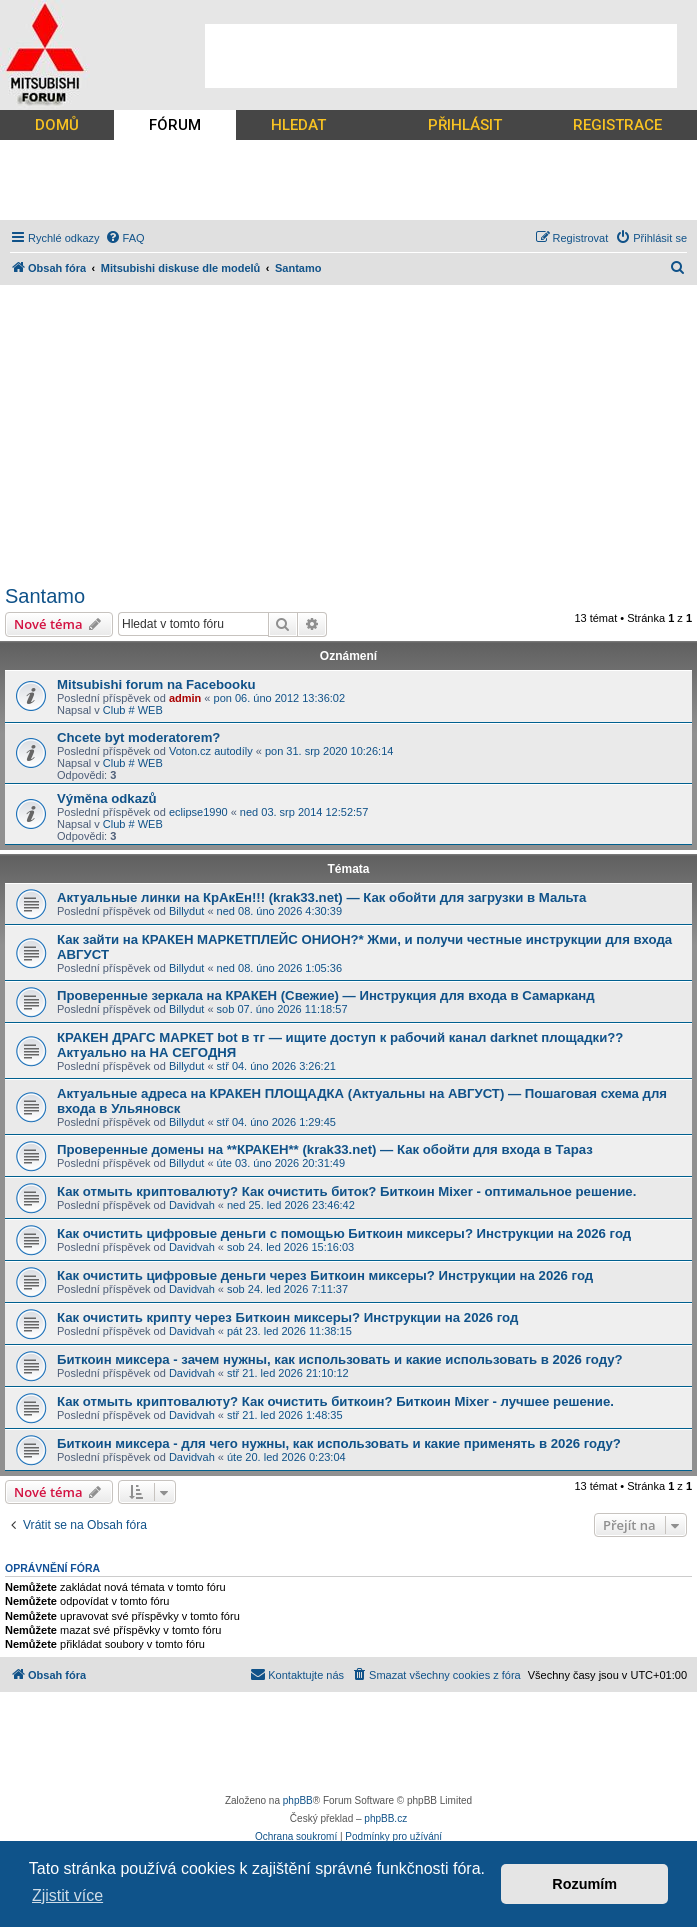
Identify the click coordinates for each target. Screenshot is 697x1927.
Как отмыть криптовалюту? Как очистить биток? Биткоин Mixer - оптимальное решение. (346, 1191)
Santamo (45, 596)
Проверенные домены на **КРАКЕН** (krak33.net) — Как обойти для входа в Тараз (325, 1149)
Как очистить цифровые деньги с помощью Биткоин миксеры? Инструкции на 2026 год (344, 1233)
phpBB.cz (385, 1818)
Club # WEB (133, 710)
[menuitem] (125, 238)
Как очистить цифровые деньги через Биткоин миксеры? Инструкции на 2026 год (325, 1275)
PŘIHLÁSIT (465, 125)
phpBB (298, 1800)
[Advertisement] (441, 56)
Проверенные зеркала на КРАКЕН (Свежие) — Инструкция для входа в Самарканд (326, 995)
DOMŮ (57, 125)
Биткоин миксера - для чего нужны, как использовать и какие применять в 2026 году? (339, 1443)
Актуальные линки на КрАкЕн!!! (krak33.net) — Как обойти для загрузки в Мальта (321, 897)
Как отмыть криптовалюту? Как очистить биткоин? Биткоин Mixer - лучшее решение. (335, 1401)
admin (185, 698)
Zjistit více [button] (67, 1895)
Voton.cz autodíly (211, 751)
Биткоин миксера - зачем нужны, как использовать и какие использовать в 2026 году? (340, 1359)
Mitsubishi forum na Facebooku (156, 684)
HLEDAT (298, 125)
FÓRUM (175, 125)
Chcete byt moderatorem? (138, 737)
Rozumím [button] (584, 1884)
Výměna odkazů (107, 798)
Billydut (186, 911)
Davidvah (192, 1205)
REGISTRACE (617, 125)
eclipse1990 (198, 812)
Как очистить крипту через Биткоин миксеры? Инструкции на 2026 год (287, 1317)
